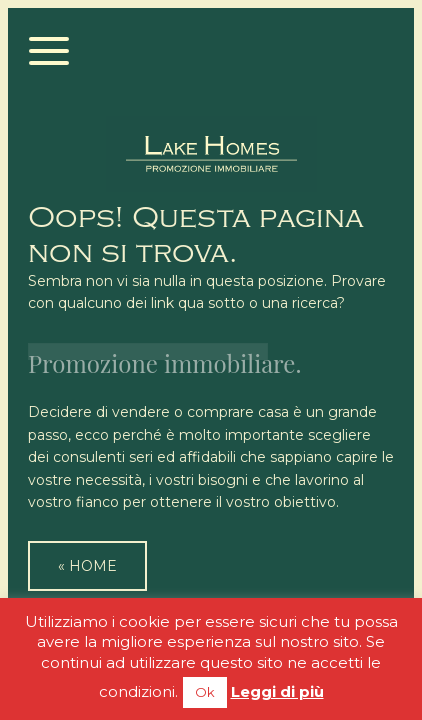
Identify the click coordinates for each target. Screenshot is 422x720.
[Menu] (49, 52)
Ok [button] (205, 692)
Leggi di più (277, 691)
